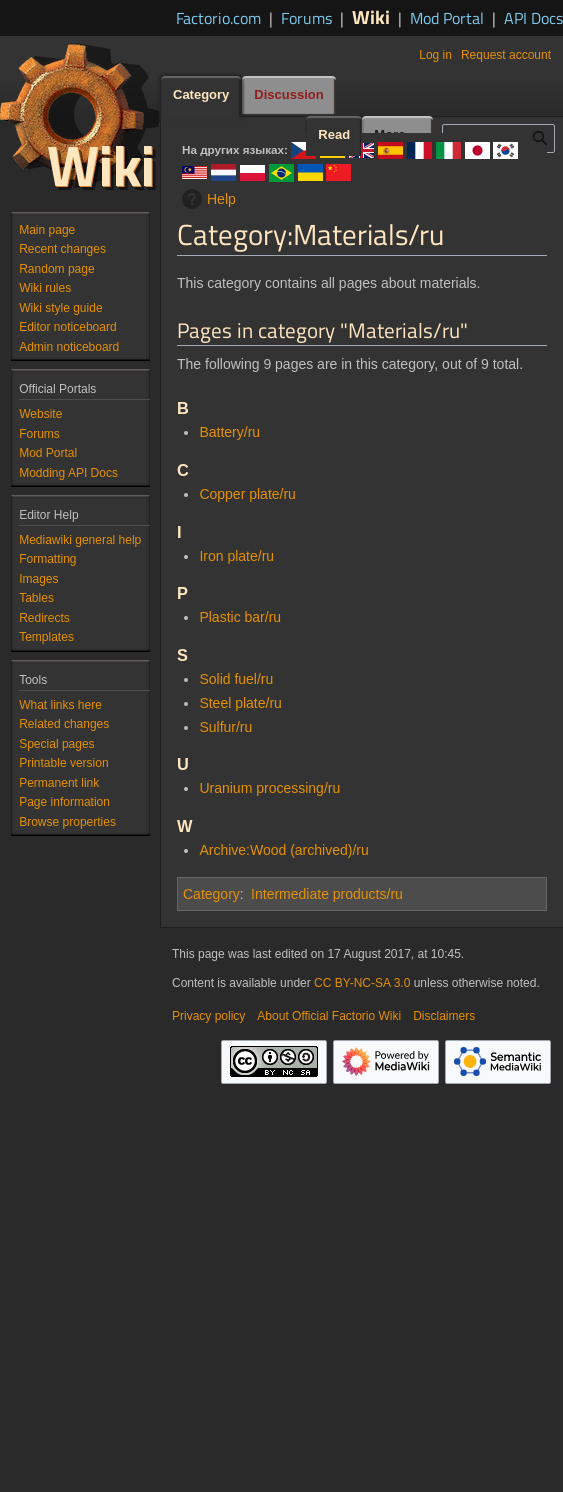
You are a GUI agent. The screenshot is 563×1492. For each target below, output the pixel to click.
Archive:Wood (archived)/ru (283, 850)
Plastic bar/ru (240, 617)
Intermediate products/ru (327, 894)
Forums (306, 18)
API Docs (533, 18)
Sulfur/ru (225, 727)
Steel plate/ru (240, 703)
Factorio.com (218, 18)
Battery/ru (229, 432)
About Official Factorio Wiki (329, 1016)
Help (206, 199)
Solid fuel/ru (236, 679)
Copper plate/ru (247, 494)
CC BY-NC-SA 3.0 (362, 983)
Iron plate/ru (236, 556)
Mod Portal (447, 18)
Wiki (371, 16)
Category (211, 894)
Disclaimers (444, 1016)
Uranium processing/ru (269, 788)
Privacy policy (208, 1016)
